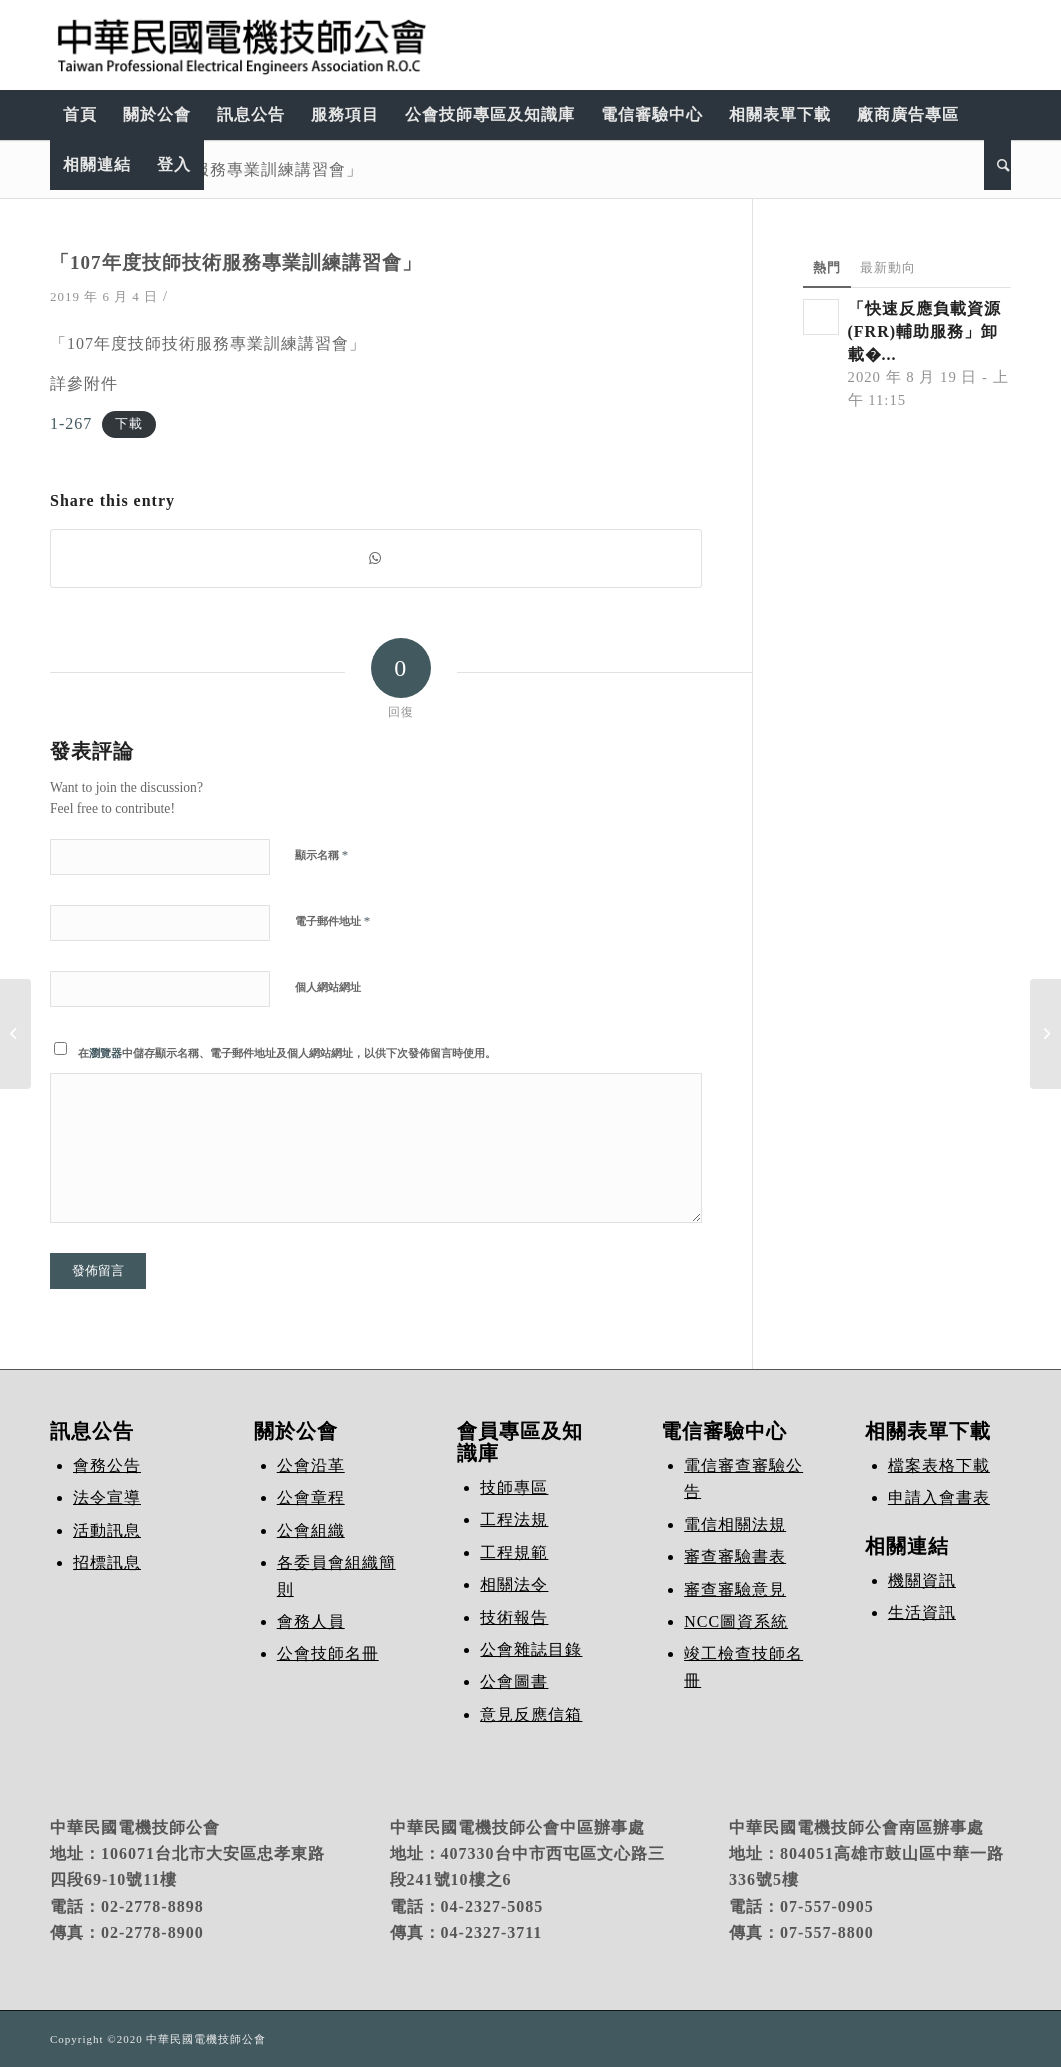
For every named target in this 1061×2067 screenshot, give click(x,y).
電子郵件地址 (332, 920)
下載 (129, 425)
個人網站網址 (328, 987)
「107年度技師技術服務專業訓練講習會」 (206, 169)
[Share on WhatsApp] (376, 558)
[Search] (997, 165)
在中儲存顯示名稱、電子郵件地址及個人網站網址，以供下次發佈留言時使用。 (287, 1053)
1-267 (71, 423)
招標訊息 (107, 1562)
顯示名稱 (321, 854)
